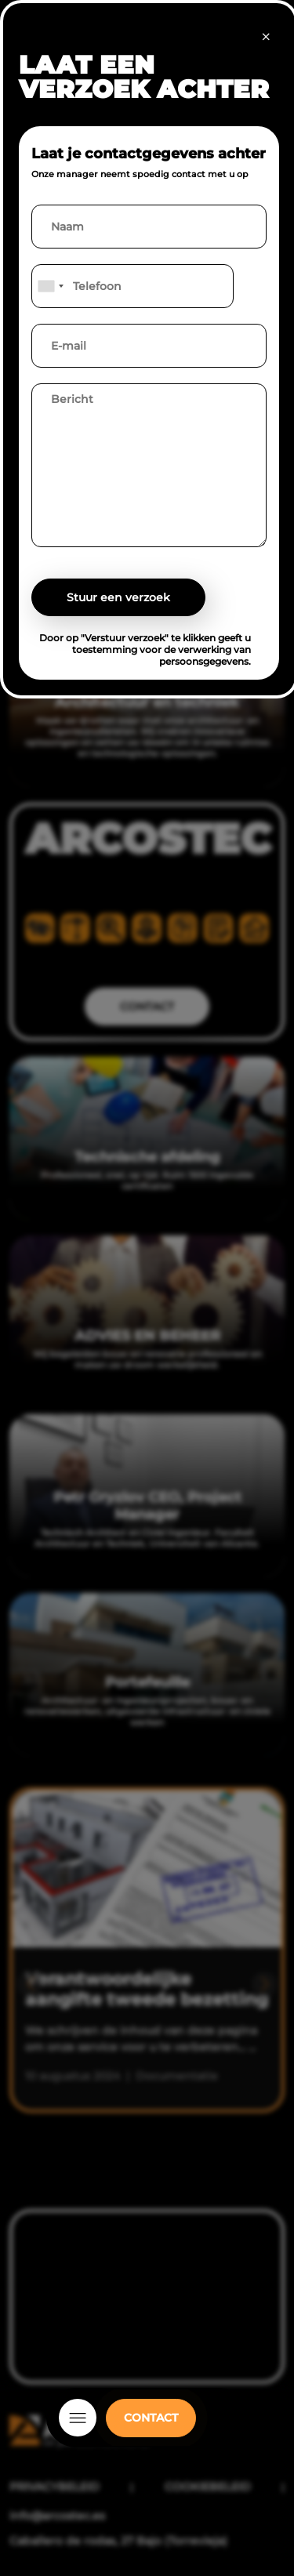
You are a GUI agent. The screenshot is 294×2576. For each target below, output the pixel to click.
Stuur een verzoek (118, 597)
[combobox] (50, 286)
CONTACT (151, 2418)
